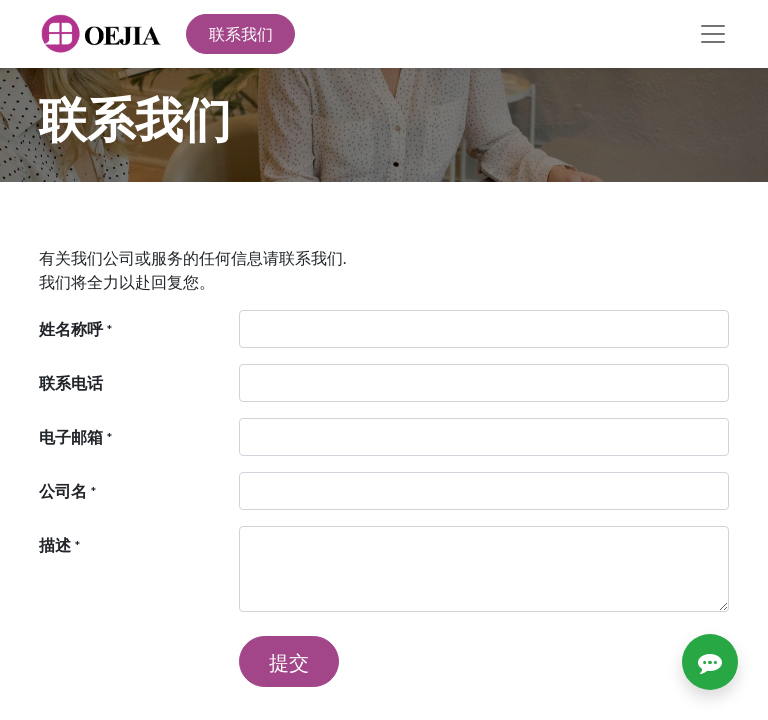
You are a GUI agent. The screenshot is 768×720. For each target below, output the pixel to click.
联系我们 (241, 33)
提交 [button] (289, 662)
